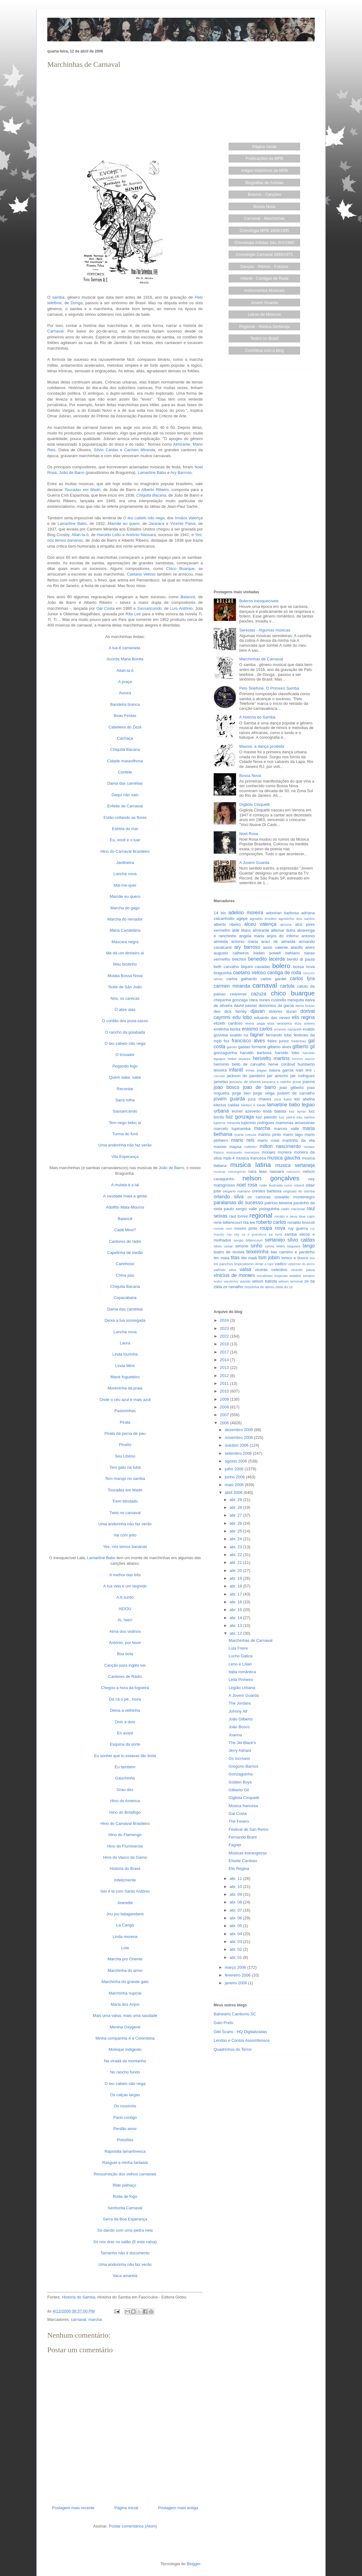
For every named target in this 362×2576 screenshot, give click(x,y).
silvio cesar (223, 1246)
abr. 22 (236, 1554)
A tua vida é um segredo (125, 1586)
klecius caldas (226, 1105)
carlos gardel (273, 978)
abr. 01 (236, 1957)
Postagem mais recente (73, 2507)
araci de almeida (278, 941)
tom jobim (269, 1257)
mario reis (242, 1140)
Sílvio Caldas (106, 450)
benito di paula (301, 959)
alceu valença (260, 924)
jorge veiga (264, 1093)
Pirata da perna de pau (125, 1433)
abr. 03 (236, 1941)
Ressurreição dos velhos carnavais (125, 2174)
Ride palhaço (124, 2185)
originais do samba (299, 1191)
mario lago (293, 1134)
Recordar (125, 1088)
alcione (286, 924)
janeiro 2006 (236, 1983)
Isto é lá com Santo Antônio (125, 1891)
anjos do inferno (283, 936)
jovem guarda (229, 1098)
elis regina (303, 1017)
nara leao (257, 1171)
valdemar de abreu (301, 1264)
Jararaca (157, 523)
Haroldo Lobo (109, 534)
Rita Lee (133, 614)
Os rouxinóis (125, 2106)
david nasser (245, 1005)
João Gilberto (241, 1719)
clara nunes (259, 1000)
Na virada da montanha (125, 2061)
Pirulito (125, 1444)
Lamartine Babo (152, 472)
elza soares (305, 1023)
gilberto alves (279, 1047)
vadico (280, 1263)
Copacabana (125, 1297)
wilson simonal (291, 1281)
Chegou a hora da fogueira (125, 1687)
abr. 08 (236, 1902)
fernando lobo (279, 1035)
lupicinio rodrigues (257, 1122)
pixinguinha (269, 1208)
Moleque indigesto (125, 2049)
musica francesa (251, 1158)
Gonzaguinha (241, 1774)
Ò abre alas (124, 1009)
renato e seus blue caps (295, 1216)
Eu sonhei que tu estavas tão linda (125, 1755)
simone (241, 1246)
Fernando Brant (243, 1837)
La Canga (125, 1925)
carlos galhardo (241, 978)
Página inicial (126, 2507)
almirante (261, 930)
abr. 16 (236, 1602)
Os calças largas (125, 2094)
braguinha (223, 973)
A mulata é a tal (125, 1184)
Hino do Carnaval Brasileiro (125, 851)
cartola (287, 986)
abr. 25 (236, 1531)
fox (226, 1041)
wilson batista (264, 1281)
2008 (225, 1407)
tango (309, 1245)
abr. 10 (236, 1886)
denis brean (305, 1005)
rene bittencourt (228, 1222)
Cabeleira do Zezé (125, 727)
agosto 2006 (236, 1461)
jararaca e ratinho (276, 1082)
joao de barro (259, 1087)
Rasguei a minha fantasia (125, 2162)
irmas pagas (256, 1070)
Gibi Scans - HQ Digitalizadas (240, 2031)
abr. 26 (236, 1523)
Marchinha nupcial (125, 1993)
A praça (125, 681)
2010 (225, 1391)
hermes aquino (303, 1059)
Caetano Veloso (141, 574)
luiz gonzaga (240, 1116)
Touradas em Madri (125, 1490)
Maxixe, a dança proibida (261, 746)
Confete (125, 772)
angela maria (251, 936)
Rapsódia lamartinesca (125, 2151)
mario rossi (268, 1140)
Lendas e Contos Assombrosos (242, 2040)
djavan (258, 1011)
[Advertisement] (125, 114)
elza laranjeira (279, 1023)
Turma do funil (125, 1134)
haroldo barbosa (256, 1052)
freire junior (278, 1041)
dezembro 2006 (239, 1429)
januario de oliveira (245, 1082)
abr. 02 (236, 1949)
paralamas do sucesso (238, 1202)
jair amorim (277, 1075)
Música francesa (243, 1805)
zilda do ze (284, 1287)
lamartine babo (283, 1104)
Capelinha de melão (125, 1252)
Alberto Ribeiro (155, 489)
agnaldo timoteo (263, 918)
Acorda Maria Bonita (125, 659)
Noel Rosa (248, 833)
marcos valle (286, 1128)
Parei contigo (125, 2117)
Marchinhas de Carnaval (261, 659)
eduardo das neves (272, 1017)
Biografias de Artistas (264, 182)
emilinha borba (227, 1029)
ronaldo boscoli (301, 1222)
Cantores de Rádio (125, 1676)
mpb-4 (229, 1158)
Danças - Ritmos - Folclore (264, 266)
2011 (225, 1383)
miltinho (250, 1147)
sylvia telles (275, 1246)
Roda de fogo (125, 2196)
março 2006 (236, 1967)
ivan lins (304, 1070)
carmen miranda (232, 986)
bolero (281, 965)
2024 (225, 1320)
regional (260, 1215)
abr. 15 (236, 1609)
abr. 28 (236, 1507)
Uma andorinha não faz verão (124, 1145)
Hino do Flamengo (125, 1834)
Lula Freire (238, 1648)
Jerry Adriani (240, 1750)
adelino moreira (245, 912)
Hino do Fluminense (125, 1846)
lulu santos (306, 1117)
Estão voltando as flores (125, 817)
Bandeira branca (125, 704)
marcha (95, 2319)
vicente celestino (271, 1269)
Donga (76, 303)
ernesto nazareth (287, 1029)
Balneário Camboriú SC (235, 2014)
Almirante (181, 444)
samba (58, 297)
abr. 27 (236, 1515)
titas (235, 1257)
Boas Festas (125, 715)
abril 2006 (234, 1492)
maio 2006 (235, 1484)
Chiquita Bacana (125, 749)
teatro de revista (229, 1252)
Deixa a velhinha (125, 1710)
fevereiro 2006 (238, 1975)
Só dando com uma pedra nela (125, 2230)
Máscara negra (125, 941)
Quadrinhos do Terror (233, 2049)
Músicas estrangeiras (248, 1853)
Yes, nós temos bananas (125, 1546)
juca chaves (260, 1099)
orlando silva (229, 1196)
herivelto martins (271, 1058)
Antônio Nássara (141, 534)
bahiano (292, 953)
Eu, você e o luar (125, 840)
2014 (225, 1359)
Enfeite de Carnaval (125, 806)
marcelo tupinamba (232, 1128)
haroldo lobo (287, 1052)
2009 (225, 1399)
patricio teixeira (278, 1203)
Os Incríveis (239, 1758)
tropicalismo (243, 1264)
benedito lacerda (266, 959)
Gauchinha (125, 1778)
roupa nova (272, 1228)
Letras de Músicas (264, 314)
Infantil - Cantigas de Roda (264, 278)
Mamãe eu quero (125, 896)
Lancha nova (125, 873)
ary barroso (247, 947)
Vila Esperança (124, 1156)
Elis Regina (239, 1868)
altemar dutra (283, 930)
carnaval (78, 2319)
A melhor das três (125, 1575)
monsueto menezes (242, 1152)
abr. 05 (236, 1925)
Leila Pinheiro (241, 1679)
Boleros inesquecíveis (258, 601)
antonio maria (244, 941)
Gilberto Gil (239, 1790)
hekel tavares (239, 1059)
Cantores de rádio (125, 1241)
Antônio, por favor (125, 1642)
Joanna (235, 1735)
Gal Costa (105, 608)
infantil (236, 1069)
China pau (125, 1275)
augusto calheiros (231, 953)
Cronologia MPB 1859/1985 (264, 230)
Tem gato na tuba (125, 1467)
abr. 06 (236, 1918)
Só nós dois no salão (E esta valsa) (125, 2241)
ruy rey (233, 1234)
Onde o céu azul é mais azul (125, 1399)
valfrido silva (225, 1270)
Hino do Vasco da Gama (125, 1857)
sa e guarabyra (254, 1234)
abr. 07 (236, 1910)
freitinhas (298, 1041)
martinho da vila (298, 1140)
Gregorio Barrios (243, 1766)
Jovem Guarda (264, 302)
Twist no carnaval (125, 1512)
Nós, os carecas (124, 998)
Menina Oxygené (125, 2027)
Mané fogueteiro (125, 1377)
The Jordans (240, 1703)
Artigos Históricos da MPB (264, 170)
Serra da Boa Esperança (125, 2219)
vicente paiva (303, 1270)
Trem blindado (125, 1501)
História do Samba (78, 2297)
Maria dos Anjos (125, 2004)
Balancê (125, 1218)
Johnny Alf (238, 1711)
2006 (225, 1423)
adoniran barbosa (282, 913)
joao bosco (226, 1087)
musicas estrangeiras (230, 1171)
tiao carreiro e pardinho (293, 1252)
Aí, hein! (125, 1620)
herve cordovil (281, 1064)
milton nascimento (280, 1146)
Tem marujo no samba (125, 1478)
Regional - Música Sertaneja (264, 326)
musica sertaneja (295, 1165)
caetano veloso (249, 972)
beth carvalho (226, 966)
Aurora (125, 693)
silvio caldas (301, 1239)
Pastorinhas (125, 1410)
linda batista (274, 1111)
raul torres (238, 1216)
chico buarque (293, 993)
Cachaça (125, 738)
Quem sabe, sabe (125, 1077)
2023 (225, 1328)
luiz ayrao (297, 1111)
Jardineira (125, 862)
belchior (239, 959)
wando (245, 1281)
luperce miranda (227, 1123)
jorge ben (241, 1093)
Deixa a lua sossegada (125, 1320)
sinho (256, 1245)
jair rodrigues (302, 1075)
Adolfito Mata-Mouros (125, 1207)
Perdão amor (125, 2128)
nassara (277, 1171)
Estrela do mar (125, 828)
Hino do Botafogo (125, 1812)
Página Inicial (264, 146)
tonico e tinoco (294, 1258)
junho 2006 (235, 1477)
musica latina (250, 1164)
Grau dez (125, 1789)
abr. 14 (236, 1617)
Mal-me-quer (125, 885)
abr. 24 (236, 1538)
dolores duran (282, 1011)
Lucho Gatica (241, 1656)
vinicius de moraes (234, 1275)
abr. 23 (236, 1547)
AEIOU (125, 1608)
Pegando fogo (125, 1066)
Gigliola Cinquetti (254, 804)
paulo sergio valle (240, 1208)
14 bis (220, 913)
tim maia (221, 1258)
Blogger (193, 2563)
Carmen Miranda (139, 450)
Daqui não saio (125, 794)
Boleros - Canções (264, 194)
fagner (257, 1034)
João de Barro (72, 472)
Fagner (235, 1845)
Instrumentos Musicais (264, 290)
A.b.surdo (125, 1597)
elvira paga (255, 1023)
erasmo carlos (257, 1028)
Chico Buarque (180, 568)
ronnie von (223, 1228)
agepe (242, 918)
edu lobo (242, 1017)
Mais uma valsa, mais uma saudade (125, 2015)
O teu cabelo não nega (125, 1043)
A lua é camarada (124, 647)
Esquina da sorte (125, 1744)
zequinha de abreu (259, 1287)
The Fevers (239, 1821)
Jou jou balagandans (125, 1914)
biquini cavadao (255, 966)
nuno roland (294, 1185)
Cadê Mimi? (125, 1230)
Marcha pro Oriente (125, 1959)
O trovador (124, 1054)
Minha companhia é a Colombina (125, 2038)
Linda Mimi (125, 1365)
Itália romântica (242, 1671)
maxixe (220, 1146)
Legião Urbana (242, 1687)
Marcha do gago (125, 908)
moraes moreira (277, 1152)
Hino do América (125, 1800)
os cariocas (259, 1197)
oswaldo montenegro (295, 1197)
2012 (225, 1375)
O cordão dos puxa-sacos (125, 1020)
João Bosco (239, 1726)
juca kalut (282, 1099)
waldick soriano (302, 1276)
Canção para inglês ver (125, 1665)
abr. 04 (236, 1933)
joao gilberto (292, 1087)
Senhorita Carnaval (125, 2208)
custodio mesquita (287, 1000)
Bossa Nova (264, 206)
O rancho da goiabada (125, 1032)
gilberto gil (304, 1046)
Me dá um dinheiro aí (125, 953)
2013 (225, 1367)
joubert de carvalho (296, 1093)
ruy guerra (298, 1228)
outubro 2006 (237, 1445)
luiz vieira (287, 1117)
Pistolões (125, 2139)
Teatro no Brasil (264, 338)
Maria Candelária (125, 930)
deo (217, 1011)
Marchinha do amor (125, 1970)
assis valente (275, 947)
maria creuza (245, 1134)
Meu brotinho (125, 964)
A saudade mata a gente (125, 1196)
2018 (225, 1344)
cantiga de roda (284, 972)
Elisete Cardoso (243, 1860)
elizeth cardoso (228, 1023)
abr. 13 (236, 1625)
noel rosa (247, 1184)
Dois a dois (125, 1722)
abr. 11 (236, 1878)
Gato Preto (223, 2022)
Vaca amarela (125, 2275)
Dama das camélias (125, 783)
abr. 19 (236, 1578)
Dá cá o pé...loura (125, 1699)
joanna (309, 1081)
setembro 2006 (239, 1453)
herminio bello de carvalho (240, 1064)
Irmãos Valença (189, 518)
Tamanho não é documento (125, 2253)
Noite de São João (125, 987)
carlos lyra (302, 978)
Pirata (125, 1422)
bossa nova (304, 966)
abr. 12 (236, 1633)
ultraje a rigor (264, 1264)
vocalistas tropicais (272, 1276)
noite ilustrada (270, 1185)
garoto (232, 1047)
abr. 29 (236, 1499)
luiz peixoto (266, 1117)
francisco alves (248, 1040)
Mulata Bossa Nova (125, 975)
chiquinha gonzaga (231, 1000)
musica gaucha (283, 1157)
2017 (225, 1352)
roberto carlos (271, 1222)
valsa (245, 1269)
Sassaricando (125, 1111)
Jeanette (125, 1902)
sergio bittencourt (248, 1240)
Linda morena (125, 1936)
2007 (225, 1414)
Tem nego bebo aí (125, 1122)
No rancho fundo (125, 2072)
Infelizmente (125, 1880)
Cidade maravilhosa (125, 761)
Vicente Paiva (182, 523)
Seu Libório (125, 1456)
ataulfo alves (302, 947)
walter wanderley (226, 1281)
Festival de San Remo (248, 1829)
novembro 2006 (239, 1437)
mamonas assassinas (295, 1122)
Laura (125, 1343)
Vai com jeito (125, 1535)
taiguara (293, 1246)
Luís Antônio (181, 608)
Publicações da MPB (264, 158)
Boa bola (125, 1653)
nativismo (293, 1171)
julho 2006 (235, 1469)
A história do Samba (257, 717)
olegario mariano (236, 1191)
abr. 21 (236, 1562)
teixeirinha (257, 1251)
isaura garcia (281, 1070)
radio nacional (293, 1209)
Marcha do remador (124, 919)
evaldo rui (239, 1035)
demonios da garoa (276, 1005)
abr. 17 (236, 1594)
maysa (235, 1146)
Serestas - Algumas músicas (264, 630)
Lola (125, 1947)
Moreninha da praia (125, 1388)
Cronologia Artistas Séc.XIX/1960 (264, 242)
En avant (125, 1733)
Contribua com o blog (264, 350)
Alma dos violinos (125, 1631)
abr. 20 (236, 1570)
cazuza (258, 993)
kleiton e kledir (253, 1105)
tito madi (249, 1258)
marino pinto (269, 1134)
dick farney (235, 1011)
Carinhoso (125, 1263)
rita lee (249, 1222)
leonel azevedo (246, 1111)
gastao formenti (252, 1047)
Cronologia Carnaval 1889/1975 (264, 254)
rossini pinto (245, 1228)
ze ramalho (233, 1286)
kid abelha (305, 1099)
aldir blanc (241, 930)
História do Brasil (125, 1868)
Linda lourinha (125, 1354)
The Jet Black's (242, 1742)
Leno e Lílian (240, 1664)
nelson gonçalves (271, 1178)
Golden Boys (240, 1782)
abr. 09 (236, 1894)
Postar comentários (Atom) (133, 2526)
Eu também (125, 1767)
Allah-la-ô (80, 534)
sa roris (275, 1234)
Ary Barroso (181, 472)
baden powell (267, 953)
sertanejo (275, 1239)
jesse (297, 1082)
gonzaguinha (225, 1052)
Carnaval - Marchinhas (264, 218)
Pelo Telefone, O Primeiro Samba (269, 688)
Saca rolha (125, 1100)
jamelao (221, 1081)
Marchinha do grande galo (124, 1981)
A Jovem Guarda (254, 862)
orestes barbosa (266, 1191)
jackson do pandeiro (246, 1075)
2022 (225, 1336)
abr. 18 (236, 1586)
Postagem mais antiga (178, 2507)
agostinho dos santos (296, 918)
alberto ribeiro (227, 924)
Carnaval (55, 331)
